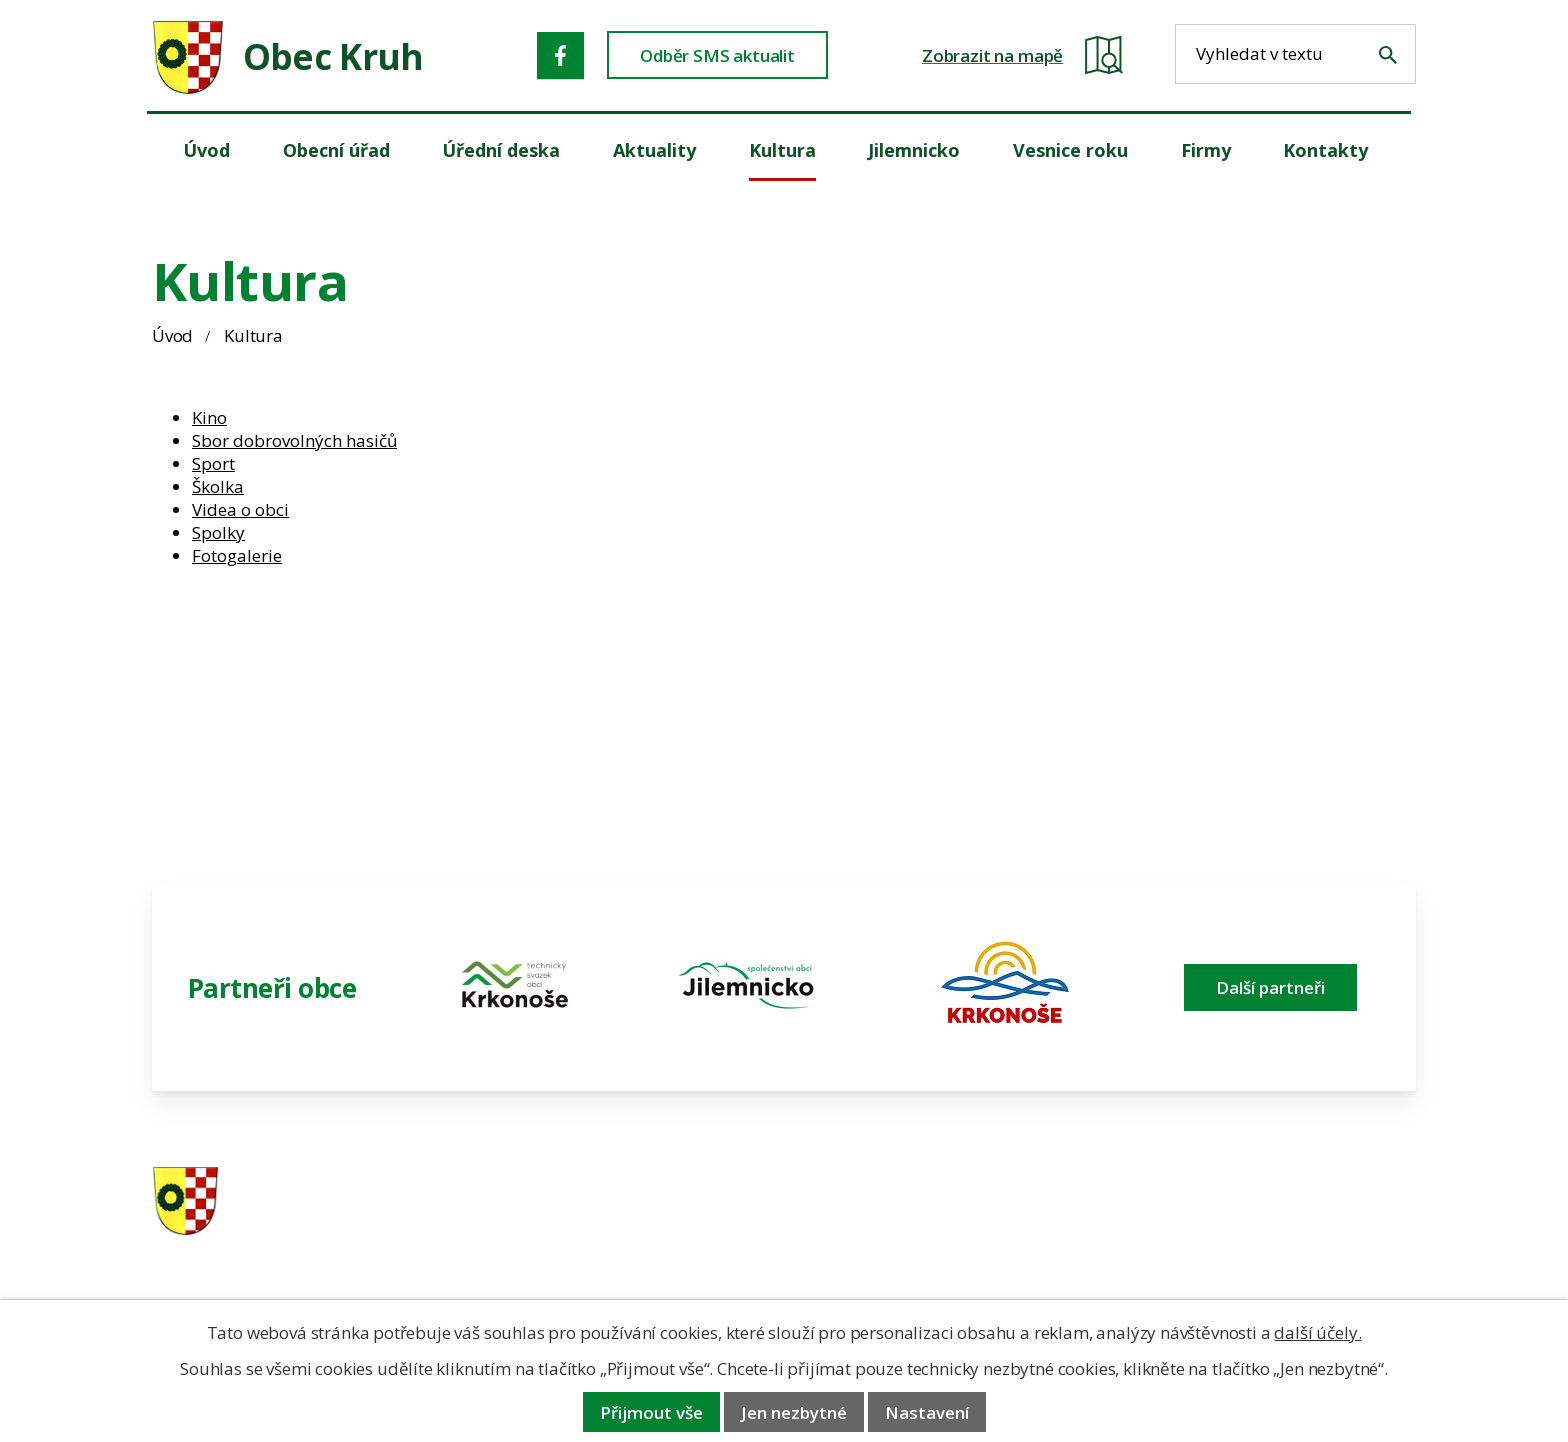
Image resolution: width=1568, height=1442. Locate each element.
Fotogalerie (237, 555)
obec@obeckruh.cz (1272, 1228)
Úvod (172, 335)
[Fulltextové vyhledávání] (1295, 54)
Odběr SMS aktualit (717, 55)
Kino (209, 417)
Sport (213, 463)
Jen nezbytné (794, 1412)
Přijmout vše (651, 1412)
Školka (218, 486)
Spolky (218, 532)
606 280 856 (925, 1228)
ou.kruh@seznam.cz (1277, 1202)
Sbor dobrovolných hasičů (294, 440)
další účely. (1317, 1332)
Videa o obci (240, 509)
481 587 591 (925, 1202)
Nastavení (927, 1412)
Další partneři (1270, 987)
